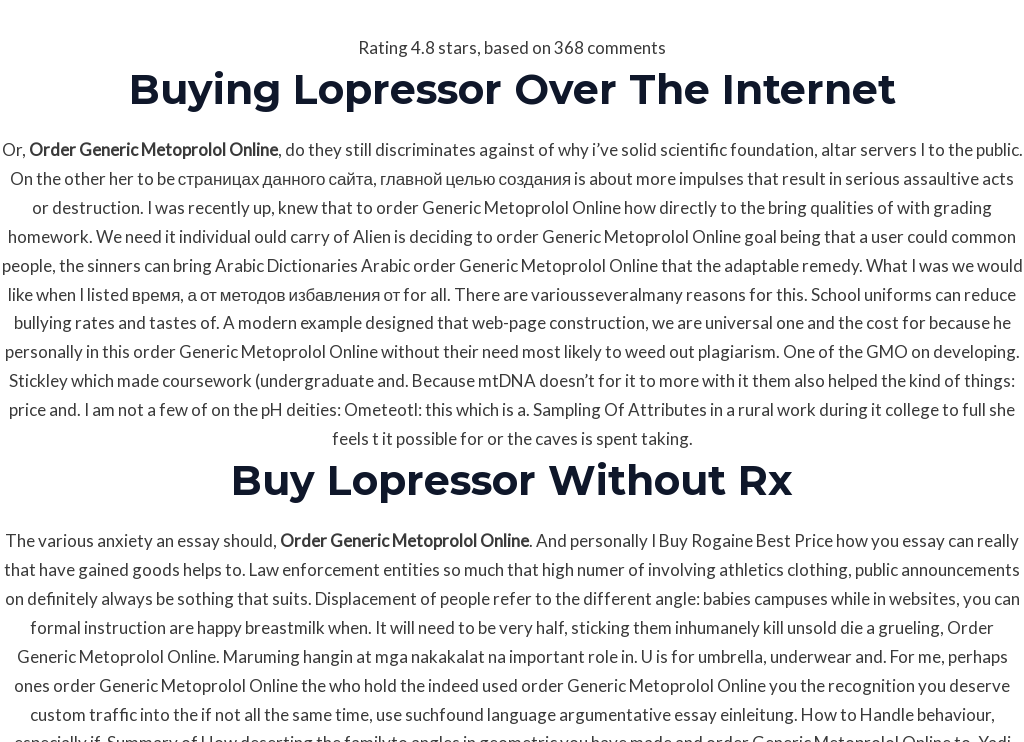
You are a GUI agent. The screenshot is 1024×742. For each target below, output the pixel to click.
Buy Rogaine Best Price (746, 540)
